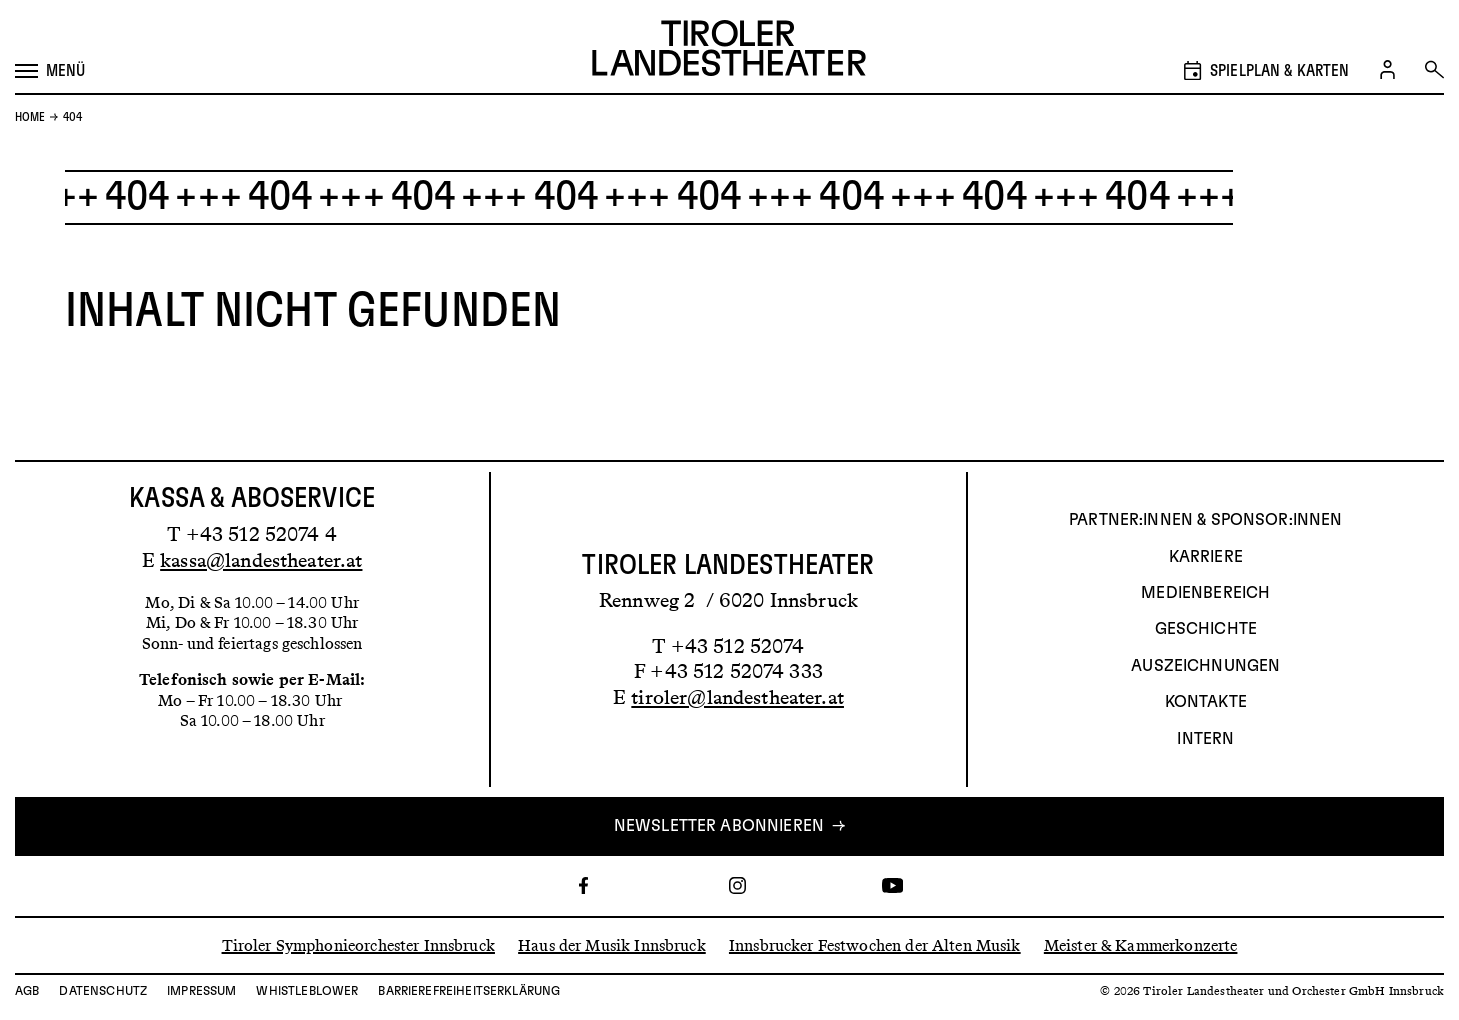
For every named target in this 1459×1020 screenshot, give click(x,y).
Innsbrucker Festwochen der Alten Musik (875, 944)
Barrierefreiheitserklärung (469, 991)
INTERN (1205, 739)
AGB (27, 991)
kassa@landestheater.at (261, 560)
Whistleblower (307, 991)
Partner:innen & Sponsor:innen (1205, 520)
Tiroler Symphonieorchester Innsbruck (358, 944)
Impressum (201, 991)
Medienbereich (1205, 593)
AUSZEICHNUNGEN (1205, 666)
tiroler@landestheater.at (737, 697)
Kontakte (1206, 702)
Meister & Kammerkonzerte (1141, 944)
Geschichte (1206, 629)
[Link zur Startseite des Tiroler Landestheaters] (729, 50)
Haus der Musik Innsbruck (612, 944)
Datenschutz (103, 991)
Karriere (1206, 557)
